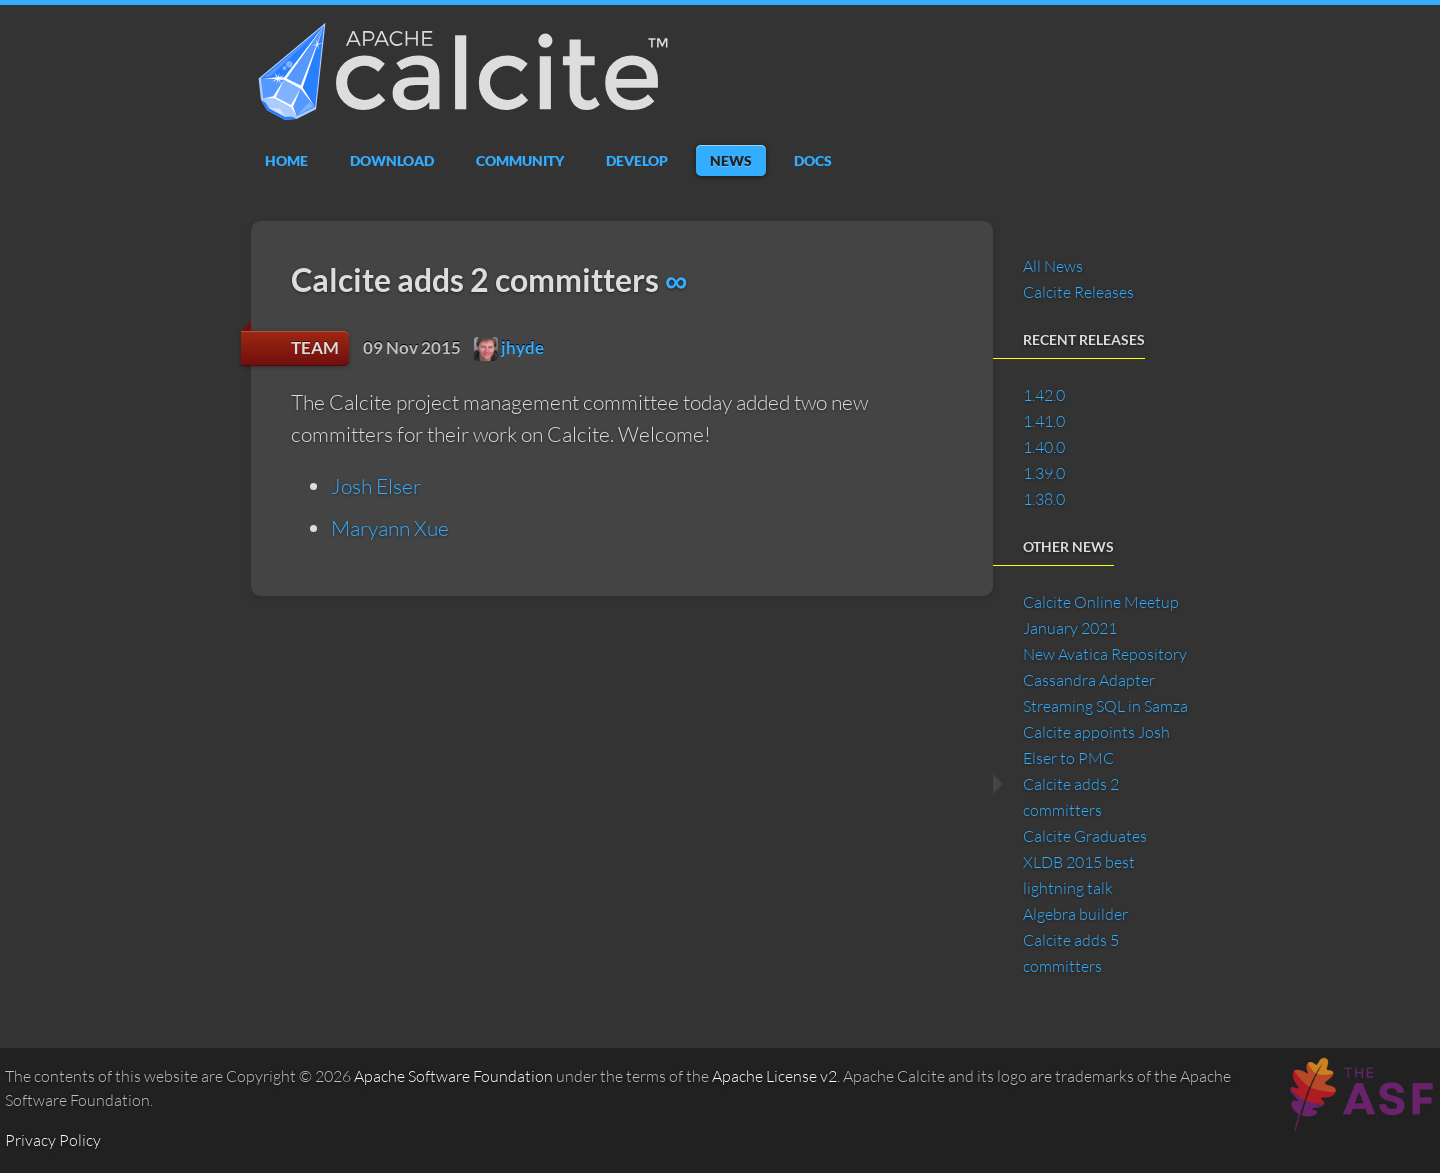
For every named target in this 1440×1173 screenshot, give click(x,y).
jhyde (509, 347)
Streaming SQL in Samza (1105, 706)
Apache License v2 (774, 1076)
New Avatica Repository (1105, 654)
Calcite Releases (1078, 292)
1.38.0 (1044, 499)
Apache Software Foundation (453, 1076)
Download (392, 160)
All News (1053, 266)
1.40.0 (1044, 447)
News (731, 160)
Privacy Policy (53, 1140)
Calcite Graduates (1085, 836)
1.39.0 (1044, 473)
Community (520, 160)
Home (286, 160)
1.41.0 (1044, 421)
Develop (637, 160)
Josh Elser (376, 486)
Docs (813, 160)
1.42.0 (1044, 395)
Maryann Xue (390, 528)
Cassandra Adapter (1089, 680)
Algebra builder (1075, 914)
